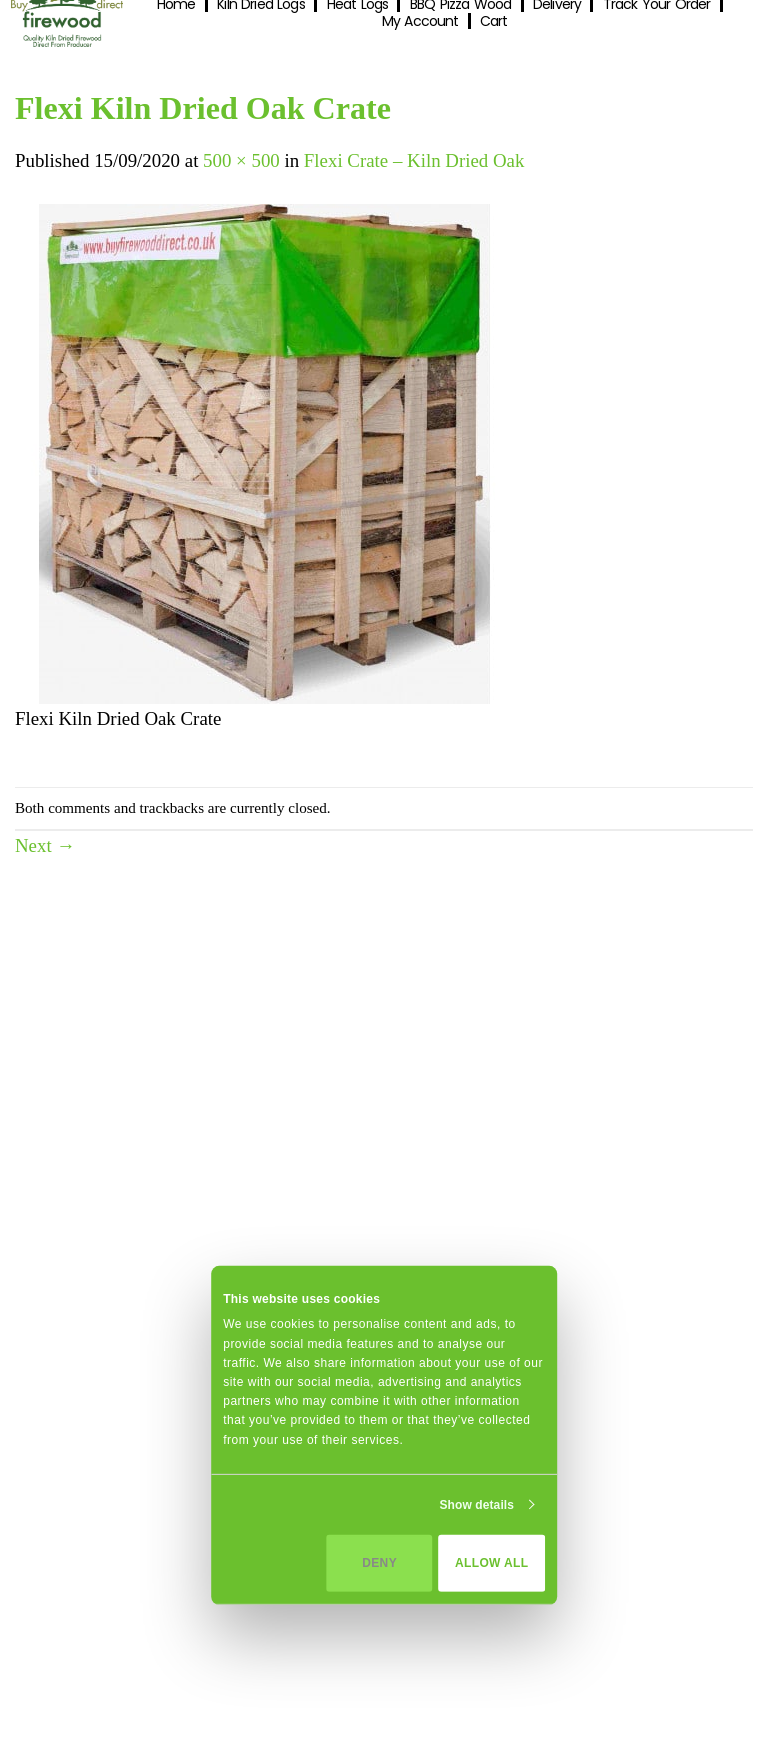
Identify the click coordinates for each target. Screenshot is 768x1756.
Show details (476, 1505)
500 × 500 (241, 160)
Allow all (491, 1563)
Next (45, 845)
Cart (493, 21)
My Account (420, 21)
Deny (379, 1563)
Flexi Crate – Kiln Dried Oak (414, 160)
